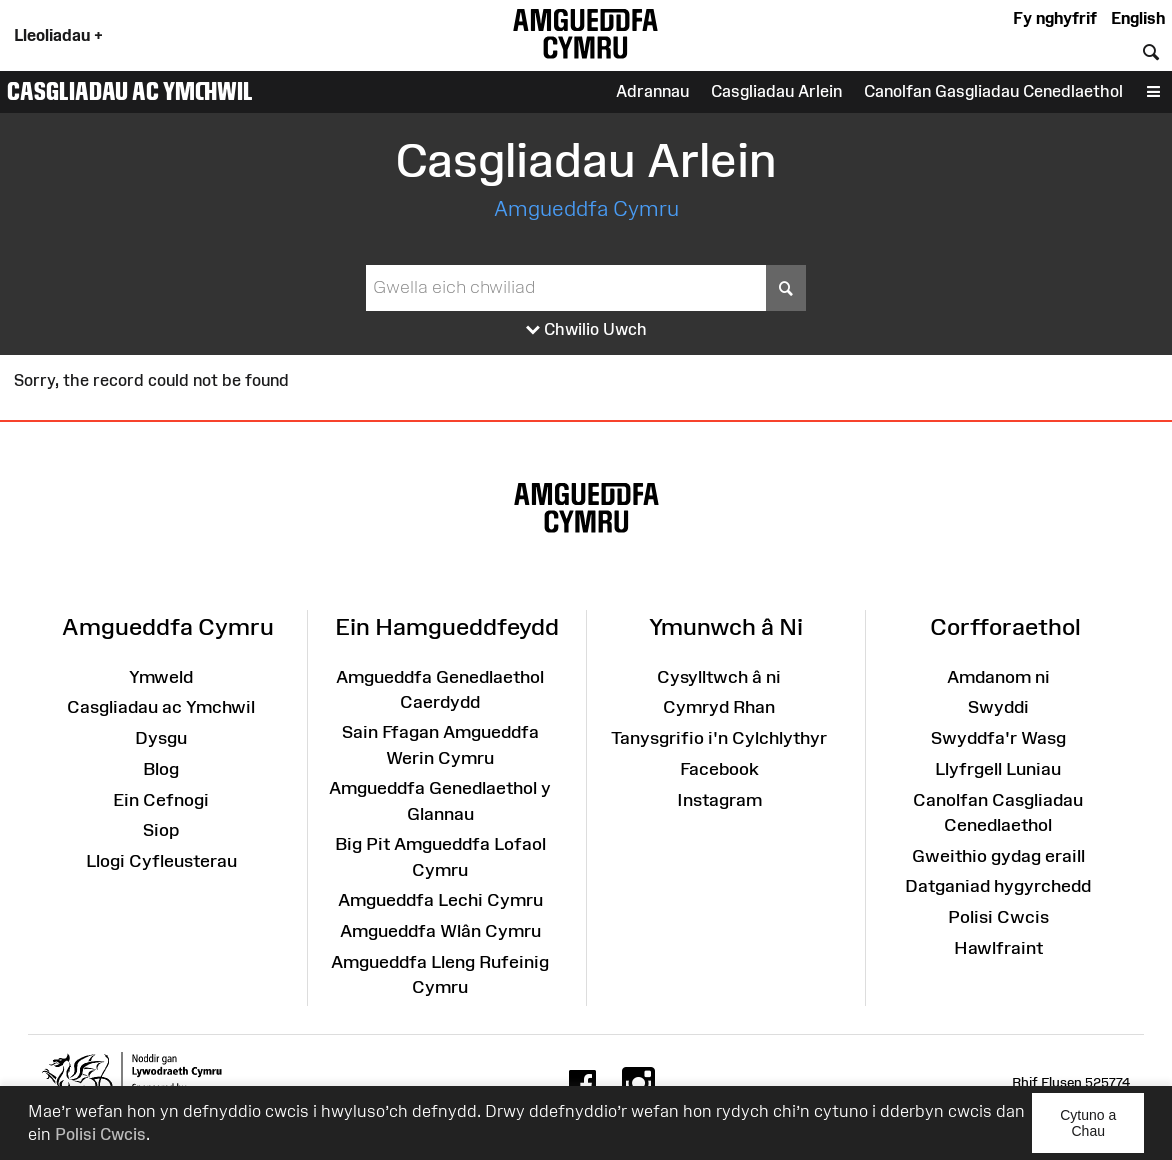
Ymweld (161, 677)
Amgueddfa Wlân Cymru (440, 931)
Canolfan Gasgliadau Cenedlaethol (993, 91)
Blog (161, 769)
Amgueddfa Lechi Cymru (440, 900)
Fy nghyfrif (1055, 18)
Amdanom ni (998, 677)
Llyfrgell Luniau (998, 769)
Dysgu (161, 738)
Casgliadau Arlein (776, 91)
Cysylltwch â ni (719, 677)
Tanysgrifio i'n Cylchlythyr (719, 738)
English (1138, 18)
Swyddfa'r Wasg (998, 738)
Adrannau (652, 91)
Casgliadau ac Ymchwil (130, 91)
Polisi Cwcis (100, 1134)
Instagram (719, 800)
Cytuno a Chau (1102, 1130)
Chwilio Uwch (586, 330)
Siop (161, 830)
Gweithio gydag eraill (998, 856)
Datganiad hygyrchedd (998, 886)
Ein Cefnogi (161, 800)
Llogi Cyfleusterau (161, 861)
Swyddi (998, 707)
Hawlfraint (998, 948)
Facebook (719, 769)
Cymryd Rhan (719, 707)
